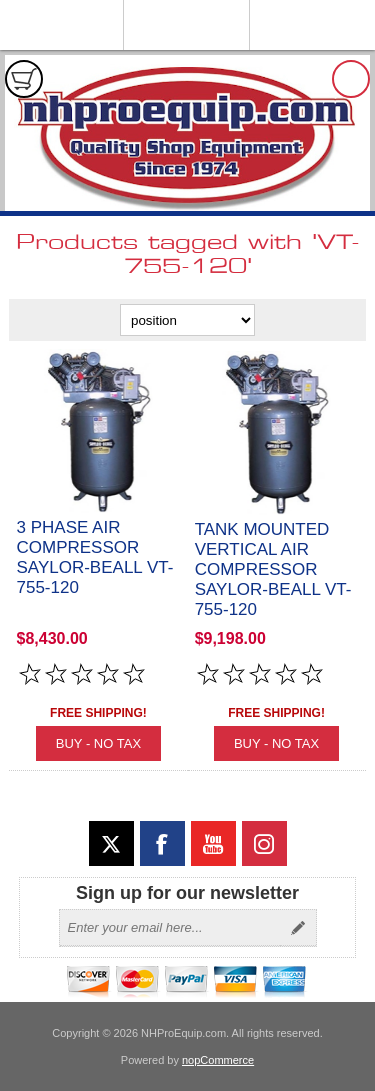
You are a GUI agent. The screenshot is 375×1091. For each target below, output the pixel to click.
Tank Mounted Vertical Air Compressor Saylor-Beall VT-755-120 (273, 569)
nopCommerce (218, 1060)
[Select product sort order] (187, 320)
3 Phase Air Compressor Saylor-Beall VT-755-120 (95, 557)
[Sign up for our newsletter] (170, 928)
